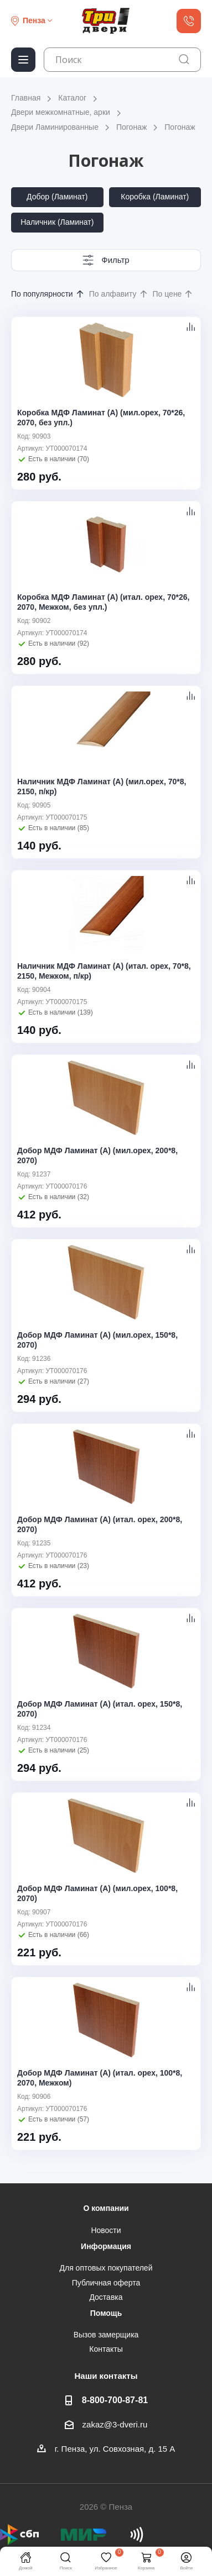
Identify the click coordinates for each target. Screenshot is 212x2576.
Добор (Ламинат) (57, 196)
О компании (105, 2208)
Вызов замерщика (106, 2334)
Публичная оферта (106, 2282)
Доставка (105, 2297)
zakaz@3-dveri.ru (115, 2424)
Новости (106, 2230)
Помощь (106, 2313)
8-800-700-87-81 (115, 2400)
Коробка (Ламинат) (155, 196)
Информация (106, 2246)
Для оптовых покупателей (106, 2267)
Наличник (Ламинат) (57, 222)
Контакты (105, 2349)
